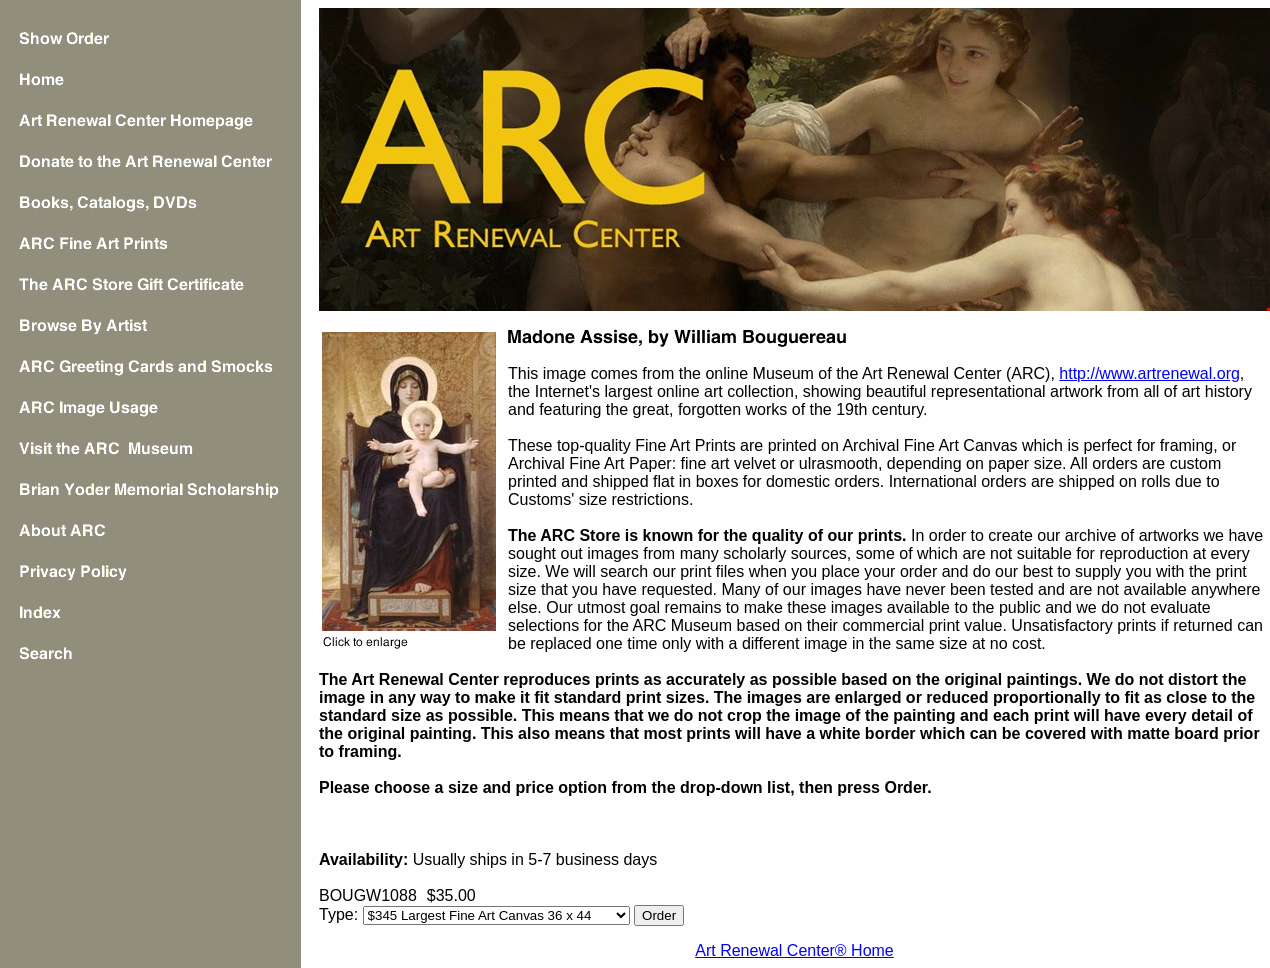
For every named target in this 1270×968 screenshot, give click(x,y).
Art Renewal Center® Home (794, 950)
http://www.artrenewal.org (1149, 373)
